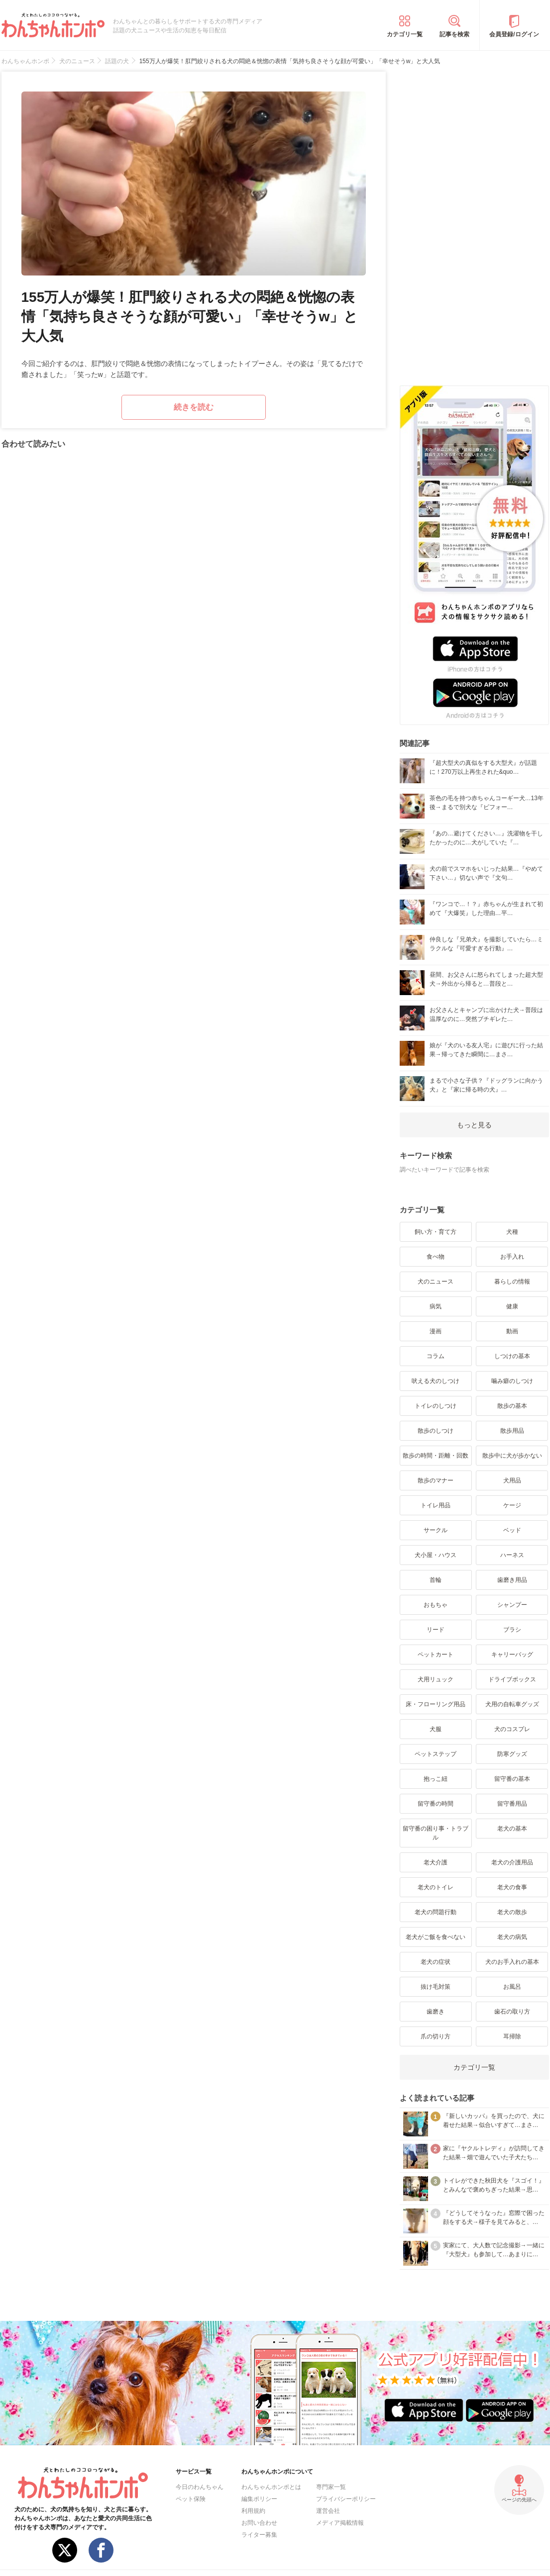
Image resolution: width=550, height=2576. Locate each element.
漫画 (435, 1331)
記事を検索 (454, 34)
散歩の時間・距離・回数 (435, 1455)
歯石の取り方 (512, 2011)
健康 (512, 1306)
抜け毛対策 (435, 1986)
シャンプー (512, 1604)
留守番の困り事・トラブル (435, 1833)
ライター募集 (259, 2534)
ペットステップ (435, 1753)
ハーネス (512, 1555)
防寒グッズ (512, 1753)
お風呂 (512, 1986)
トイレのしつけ (435, 1405)
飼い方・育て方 (435, 1231)
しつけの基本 (512, 1356)
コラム (435, 1356)
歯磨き (435, 2011)
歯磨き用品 (512, 1579)
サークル (435, 1530)
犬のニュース (435, 1281)
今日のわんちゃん (199, 2487)
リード (435, 1629)
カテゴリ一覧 (405, 34)
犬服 (435, 1729)
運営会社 (328, 2510)
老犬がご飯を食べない (435, 1936)
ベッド (512, 1530)
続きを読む (194, 407)
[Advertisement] (474, 221)
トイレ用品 (435, 1505)
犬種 (512, 1231)
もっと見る (474, 1125)
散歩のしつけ (435, 1430)
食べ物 (435, 1256)
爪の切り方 (435, 2036)
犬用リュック (435, 1679)
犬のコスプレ (512, 1729)
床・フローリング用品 (435, 1704)
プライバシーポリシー (346, 2498)
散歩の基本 (512, 1405)
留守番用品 (512, 1803)
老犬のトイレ (435, 1887)
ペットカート (435, 1654)
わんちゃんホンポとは (271, 2487)
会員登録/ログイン (514, 34)
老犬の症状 (435, 1961)
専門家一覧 (331, 2487)
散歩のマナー (435, 1480)
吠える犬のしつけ (435, 1381)
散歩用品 (512, 1430)
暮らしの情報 (512, 1281)
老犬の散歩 (512, 1912)
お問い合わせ (259, 2522)
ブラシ (512, 1629)
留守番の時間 (435, 1803)
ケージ (512, 1505)
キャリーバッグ (512, 1654)
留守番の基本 (512, 1778)
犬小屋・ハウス (435, 1555)
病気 (435, 1306)
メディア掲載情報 (340, 2522)
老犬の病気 (512, 1936)
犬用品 (512, 1480)
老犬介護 (435, 1862)
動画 (512, 1331)
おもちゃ (435, 1604)
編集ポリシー (259, 2498)
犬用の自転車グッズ (512, 1704)
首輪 (435, 1579)
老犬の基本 (512, 1828)
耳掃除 (512, 2036)
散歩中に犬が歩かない (512, 1455)
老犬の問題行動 (435, 1912)
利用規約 (253, 2510)
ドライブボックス (512, 1679)
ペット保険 (191, 2498)
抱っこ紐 (435, 1778)
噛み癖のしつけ (512, 1381)
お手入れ (512, 1256)
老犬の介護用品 (512, 1862)
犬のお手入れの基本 (512, 1961)
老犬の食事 (512, 1887)
